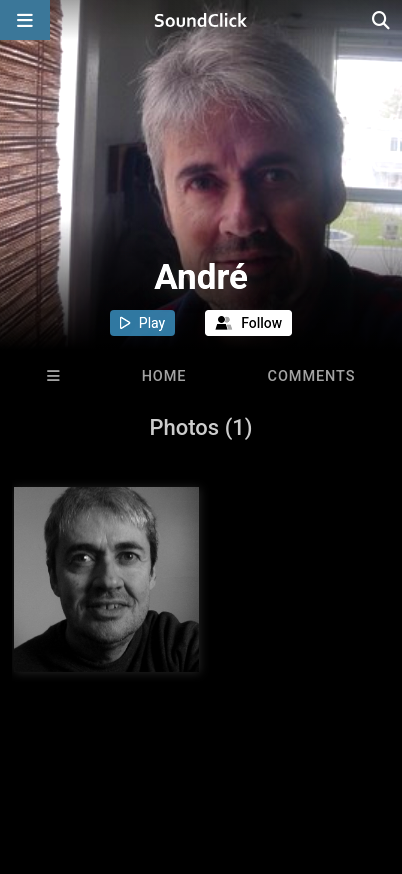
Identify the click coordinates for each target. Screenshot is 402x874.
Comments (312, 376)
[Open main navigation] (25, 20)
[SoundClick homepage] (201, 20)
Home (164, 376)
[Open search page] (382, 20)
